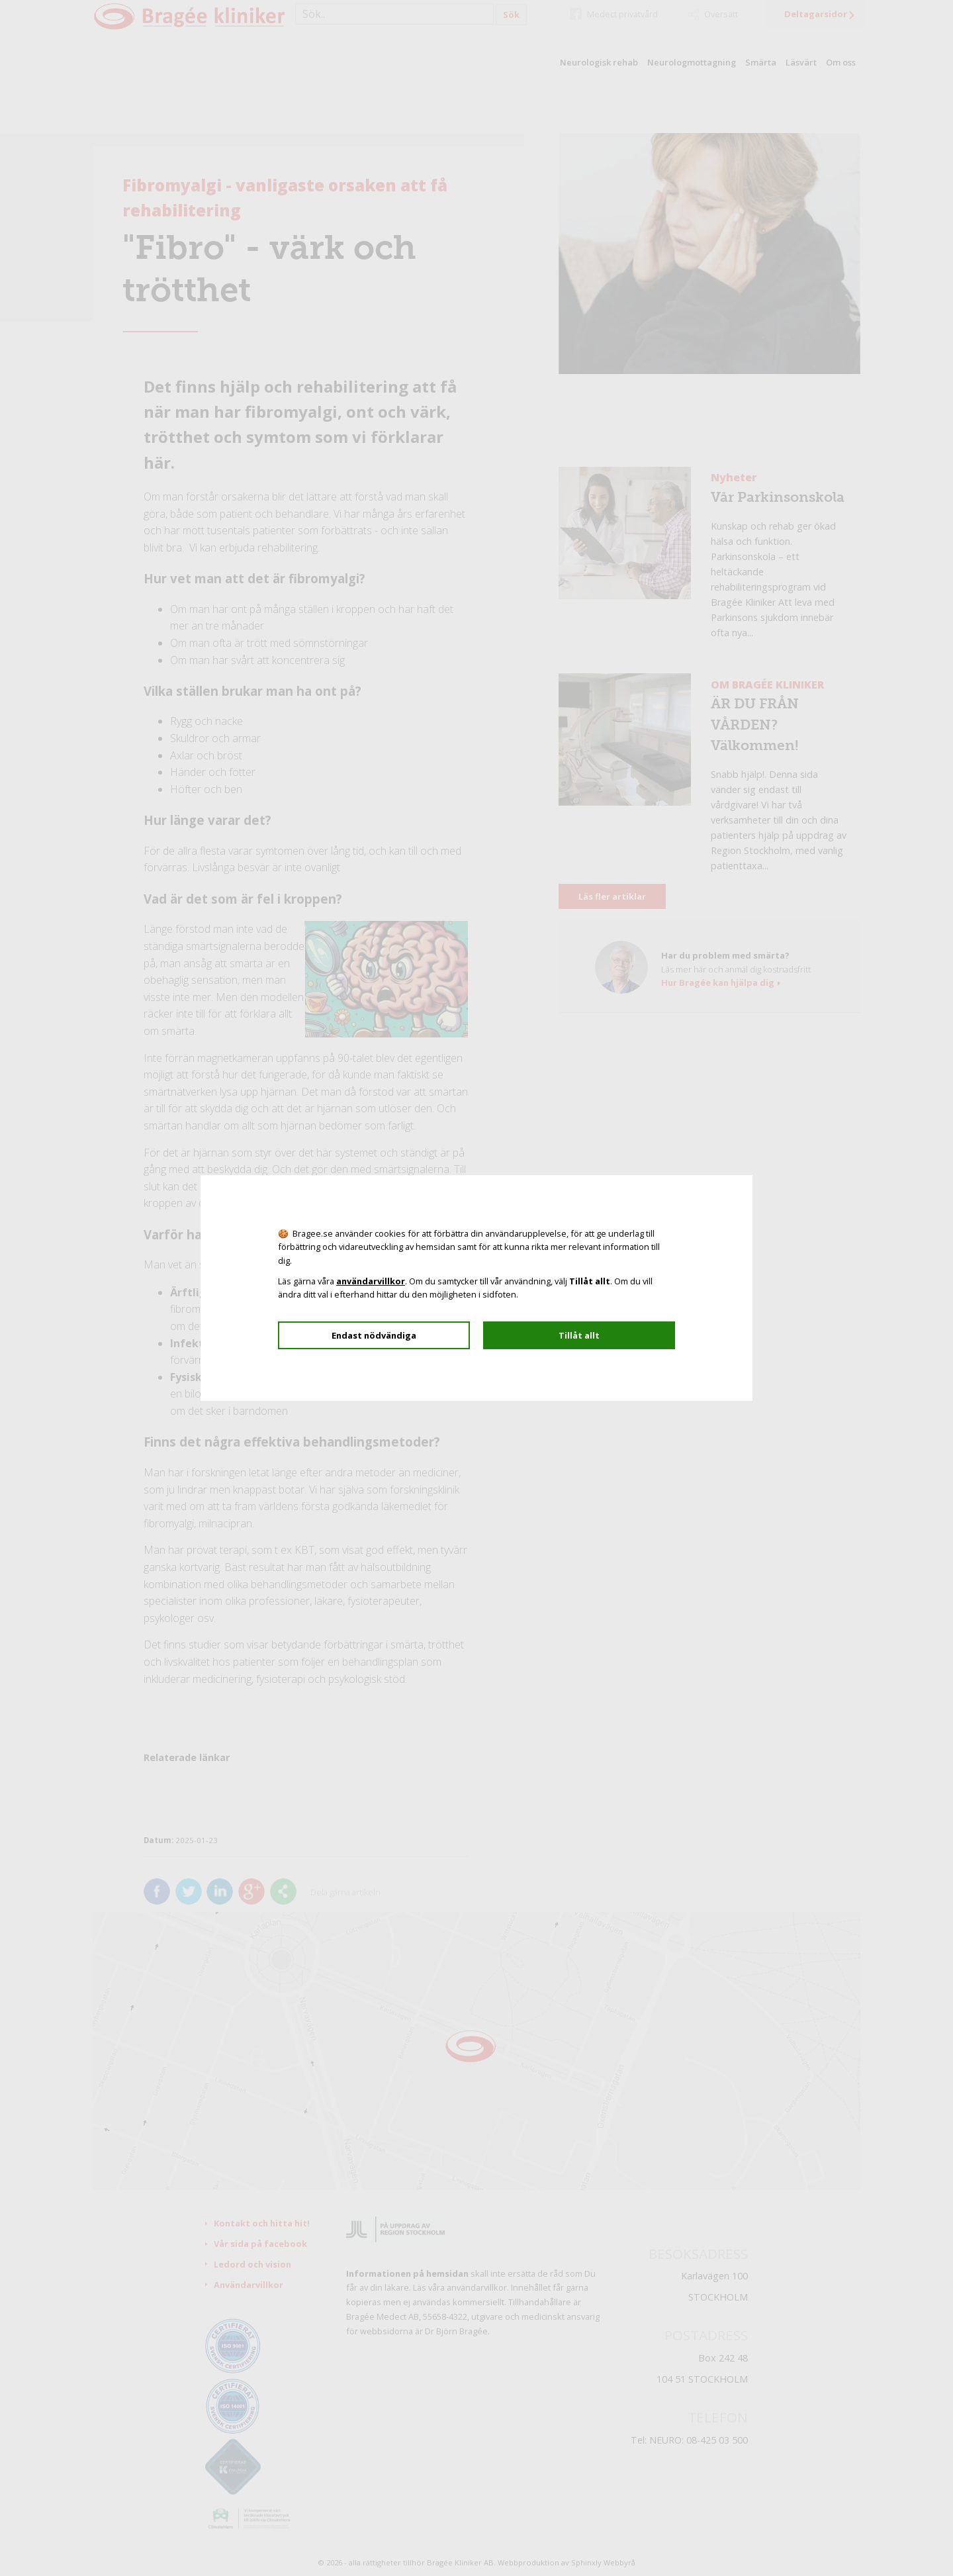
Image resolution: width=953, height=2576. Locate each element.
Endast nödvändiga (374, 1335)
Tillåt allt (579, 1335)
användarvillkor (370, 1281)
